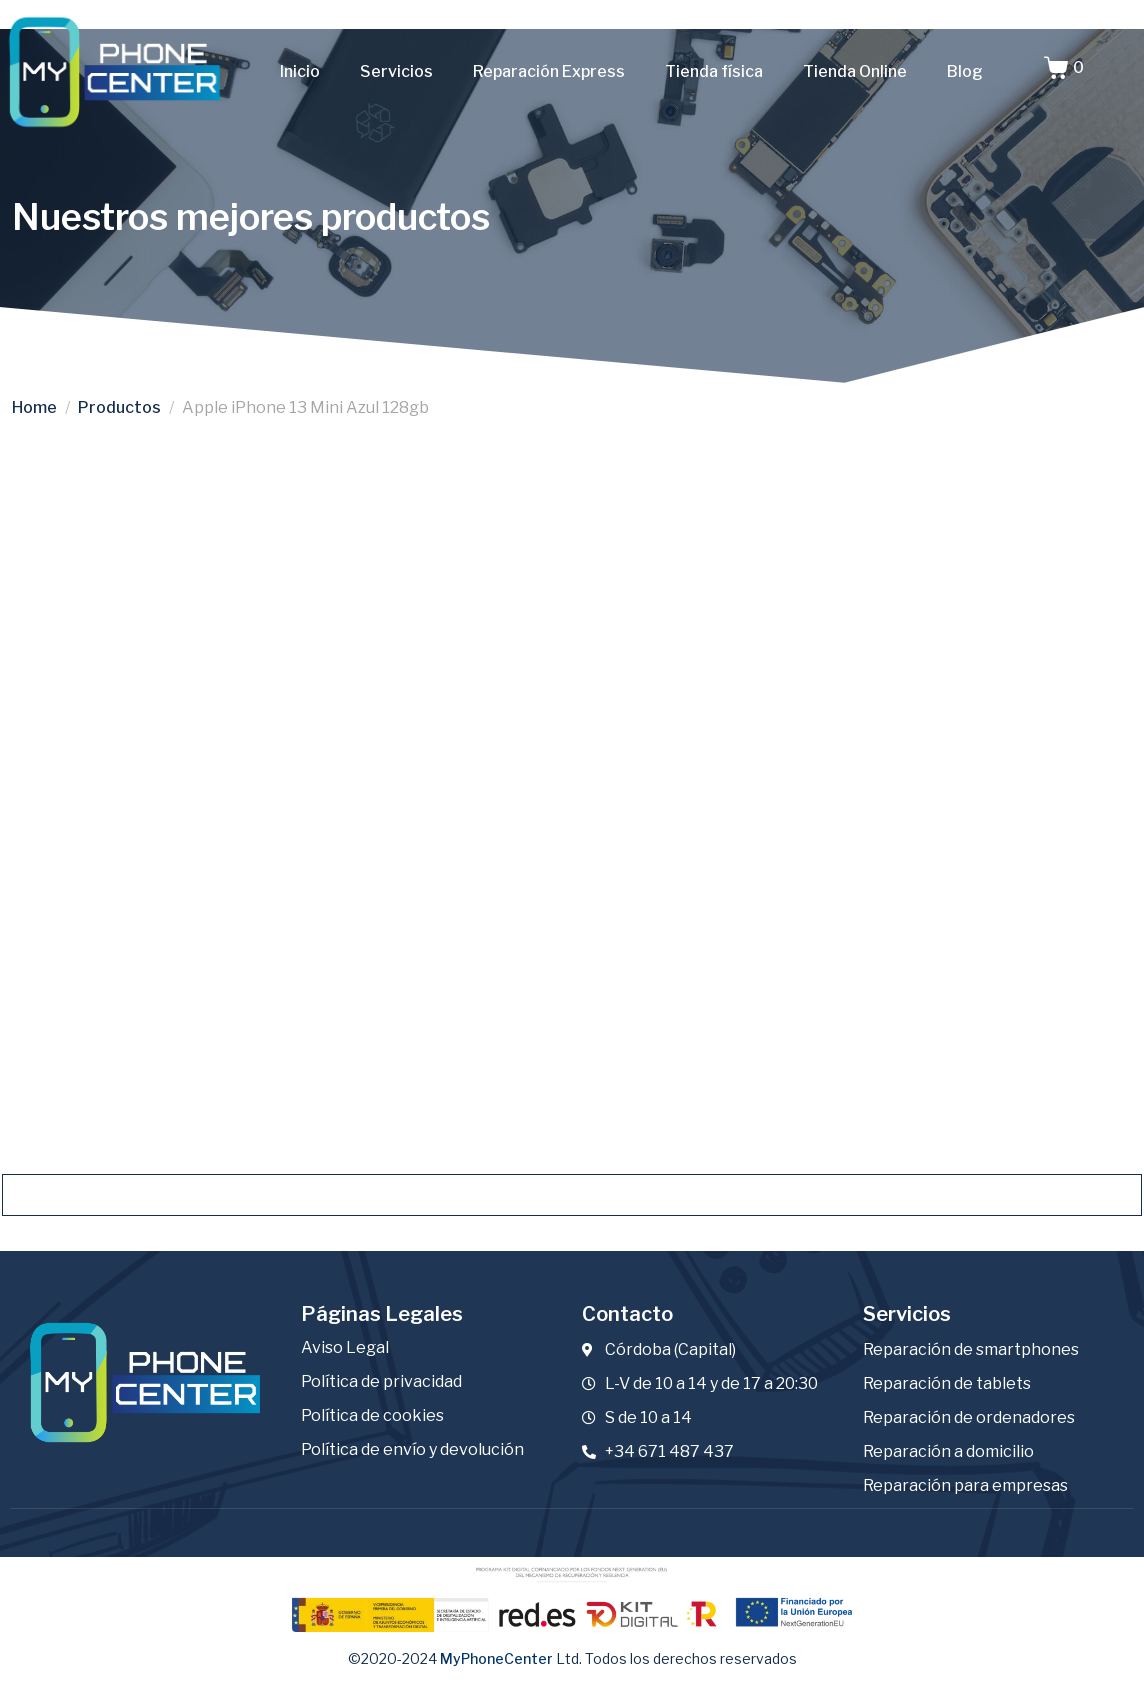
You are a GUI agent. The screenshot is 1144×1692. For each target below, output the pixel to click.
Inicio (300, 71)
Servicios (396, 71)
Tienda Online (855, 71)
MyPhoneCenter (496, 1658)
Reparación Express (549, 71)
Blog (965, 71)
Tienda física (714, 71)
